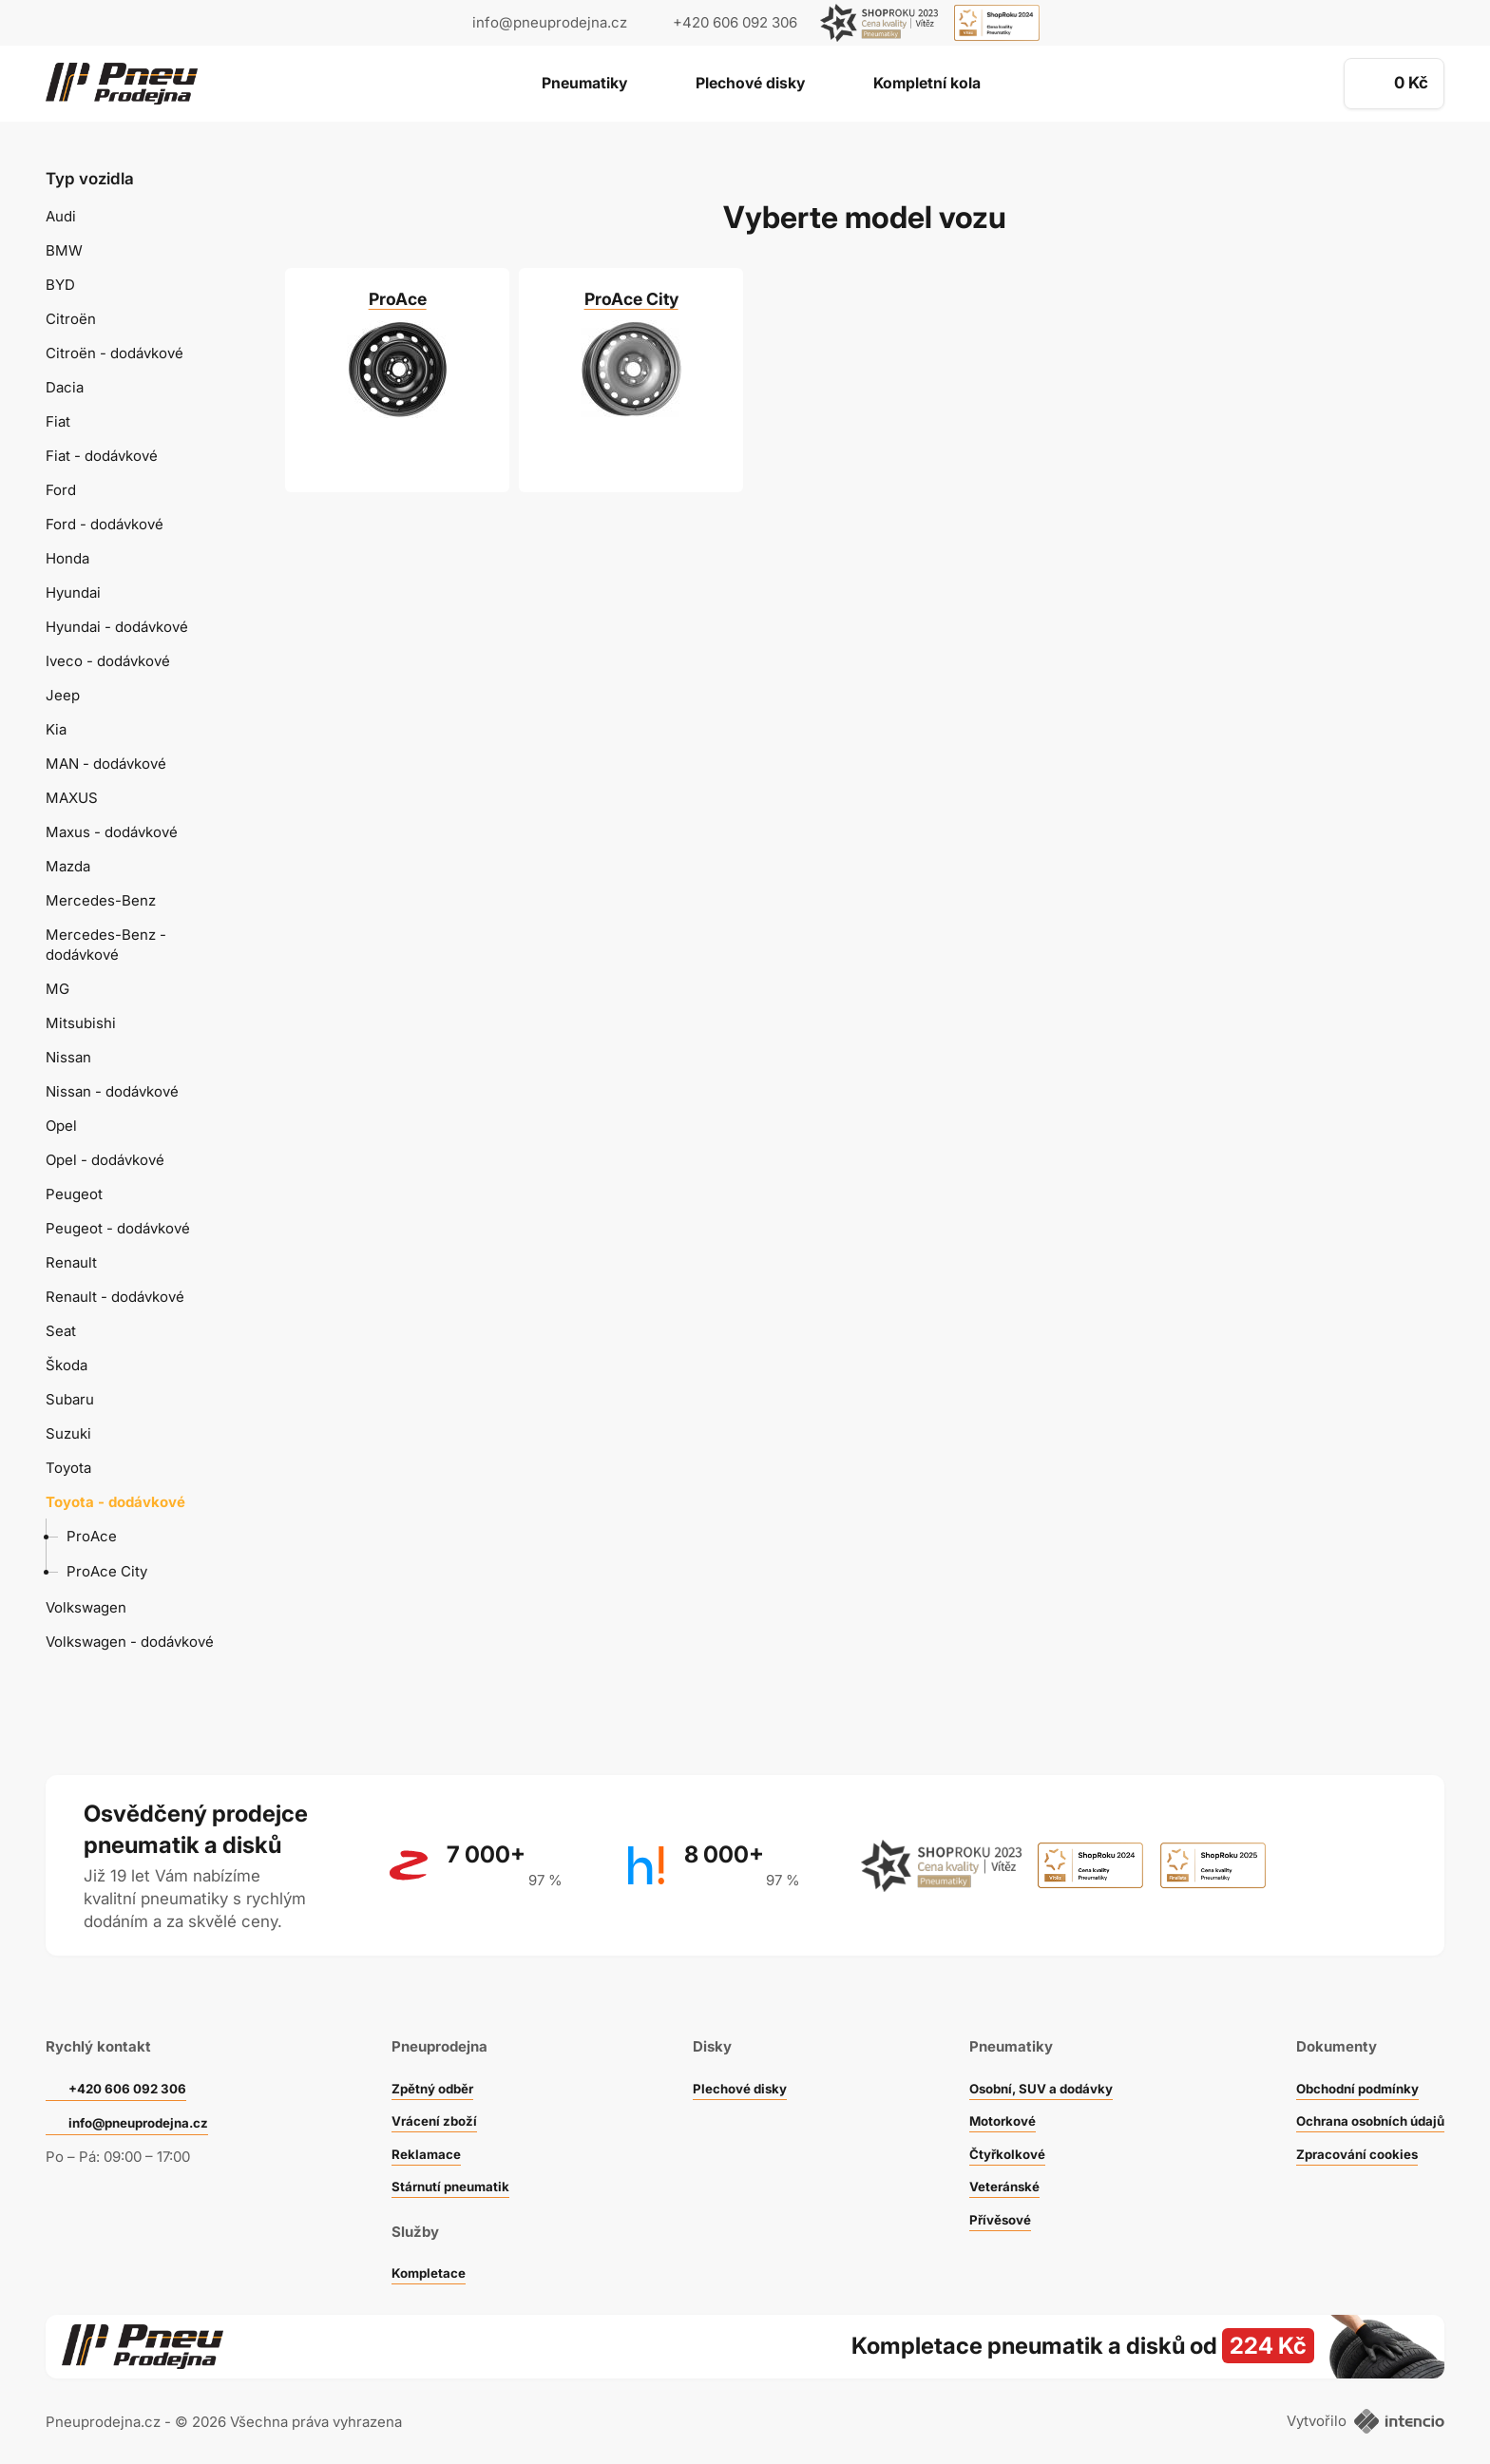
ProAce (92, 1536)
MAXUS (72, 798)
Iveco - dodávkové (108, 661)
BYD (60, 285)
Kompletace (429, 2248)
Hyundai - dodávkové (117, 627)
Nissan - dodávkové (112, 1091)
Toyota (68, 1468)
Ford (61, 490)
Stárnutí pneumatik (455, 2161)
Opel (61, 1126)
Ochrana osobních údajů (1360, 2096)
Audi (61, 216)
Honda (67, 558)
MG (57, 989)
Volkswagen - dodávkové (130, 1642)
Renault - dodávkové (115, 1297)
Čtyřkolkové (994, 2129)
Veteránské (991, 2161)
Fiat (58, 421)
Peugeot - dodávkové (118, 1228)
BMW (64, 250)
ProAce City (107, 1571)
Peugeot (74, 1194)
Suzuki (68, 1433)
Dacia (65, 387)
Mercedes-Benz (101, 900)
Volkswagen (86, 1607)
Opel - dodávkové (105, 1160)
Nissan (68, 1057)
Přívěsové (986, 2195)
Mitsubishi (81, 1023)
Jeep (63, 695)
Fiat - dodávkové (102, 456)
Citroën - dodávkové (114, 353)
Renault (71, 1262)
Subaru (70, 1399)
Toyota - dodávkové (115, 1502)
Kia (56, 729)
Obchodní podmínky (1345, 2063)
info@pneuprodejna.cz (549, 22)
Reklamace (427, 2129)
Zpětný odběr (434, 2063)
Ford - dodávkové (104, 524)
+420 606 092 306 (134, 2064)
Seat (61, 1331)
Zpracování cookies (1344, 2129)
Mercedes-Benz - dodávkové (106, 945)
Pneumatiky (558, 84)
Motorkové (989, 2096)
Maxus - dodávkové (112, 832)
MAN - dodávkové (106, 763)
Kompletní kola (952, 84)
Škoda (66, 1365)
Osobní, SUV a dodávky (1033, 2063)
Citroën (71, 319)
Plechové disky (749, 84)
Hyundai (73, 592)
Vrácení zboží (436, 2096)
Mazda (68, 866)
